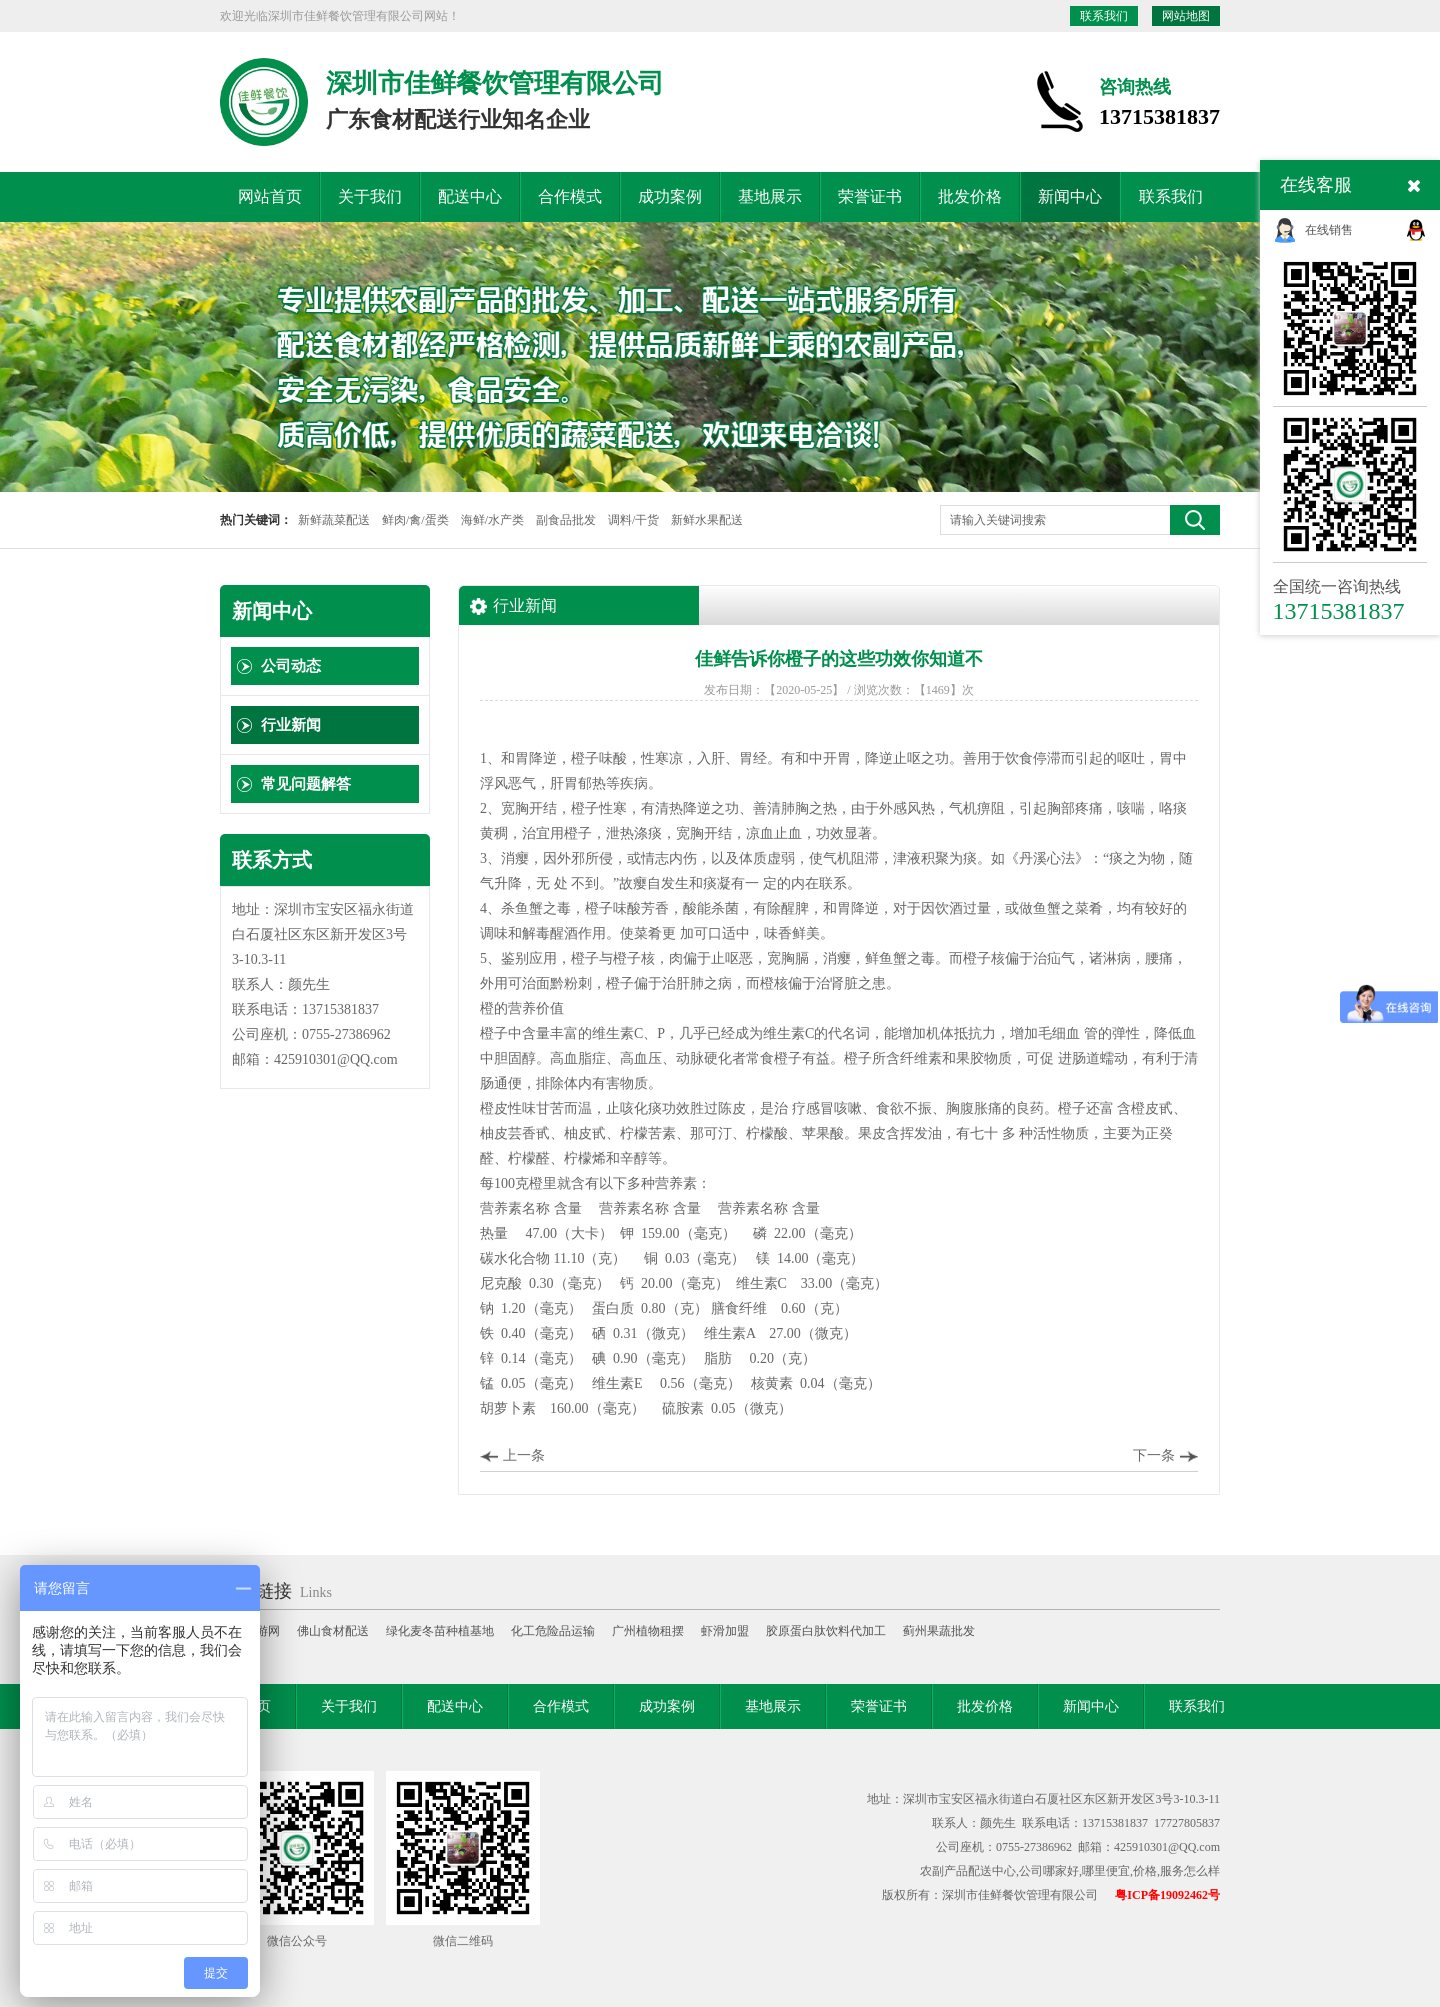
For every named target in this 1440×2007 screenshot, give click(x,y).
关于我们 (370, 196)
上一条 (524, 1455)
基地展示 (770, 196)
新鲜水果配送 (707, 520)
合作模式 (570, 196)
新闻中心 (1070, 196)
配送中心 (470, 196)
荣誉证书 (870, 196)
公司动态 (291, 666)
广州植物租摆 (648, 1631)
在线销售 (1329, 230)
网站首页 (270, 196)
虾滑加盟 (725, 1631)
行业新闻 (291, 725)
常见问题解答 (306, 784)
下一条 (1154, 1455)
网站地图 (1186, 16)
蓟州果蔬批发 (939, 1631)
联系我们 (1104, 16)
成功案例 (670, 196)
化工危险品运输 (553, 1631)
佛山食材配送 (333, 1631)
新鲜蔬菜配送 (334, 520)
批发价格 (970, 196)
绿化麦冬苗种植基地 (440, 1631)
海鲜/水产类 (492, 520)
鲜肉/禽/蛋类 (415, 520)
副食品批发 (566, 520)
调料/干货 (633, 520)
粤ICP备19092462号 (1167, 1895)
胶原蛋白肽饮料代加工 (826, 1631)
